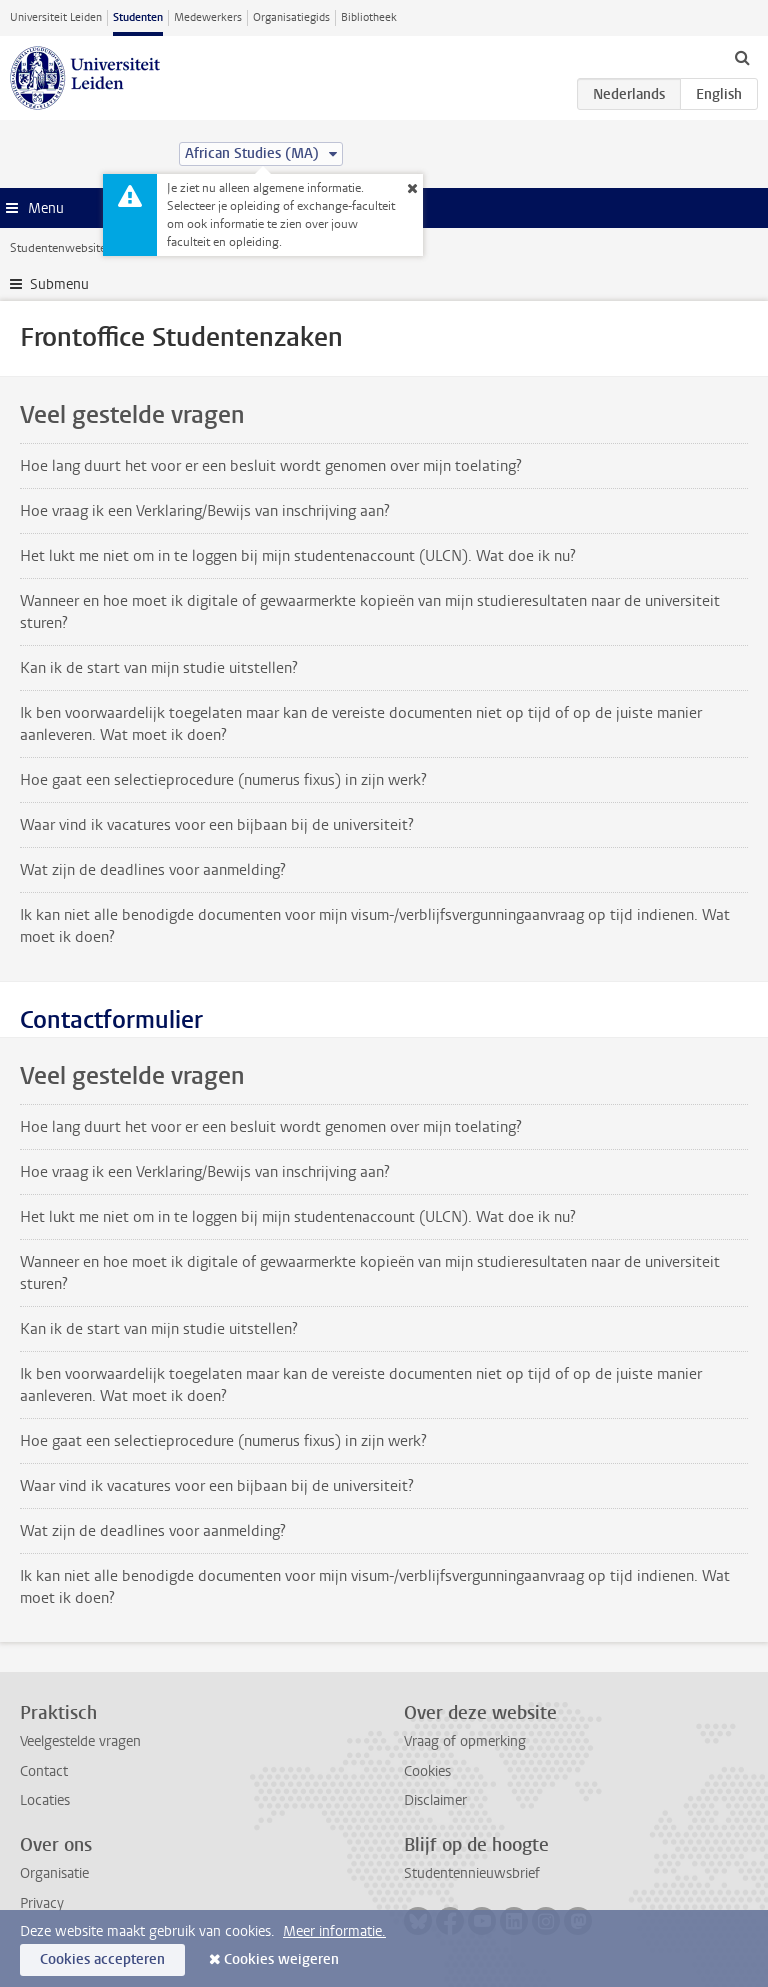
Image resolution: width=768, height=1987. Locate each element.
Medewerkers (208, 17)
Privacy (42, 1903)
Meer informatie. (334, 1931)
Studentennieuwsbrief (472, 1873)
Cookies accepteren (102, 1959)
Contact (44, 1771)
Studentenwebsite (58, 248)
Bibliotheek (369, 17)
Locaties (45, 1800)
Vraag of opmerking (465, 1741)
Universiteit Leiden (56, 17)
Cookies (427, 1771)
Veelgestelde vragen (80, 1741)
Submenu (59, 284)
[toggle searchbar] (742, 57)
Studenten (138, 17)
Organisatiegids (291, 17)
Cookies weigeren (281, 1959)
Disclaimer (435, 1800)
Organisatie (54, 1873)
